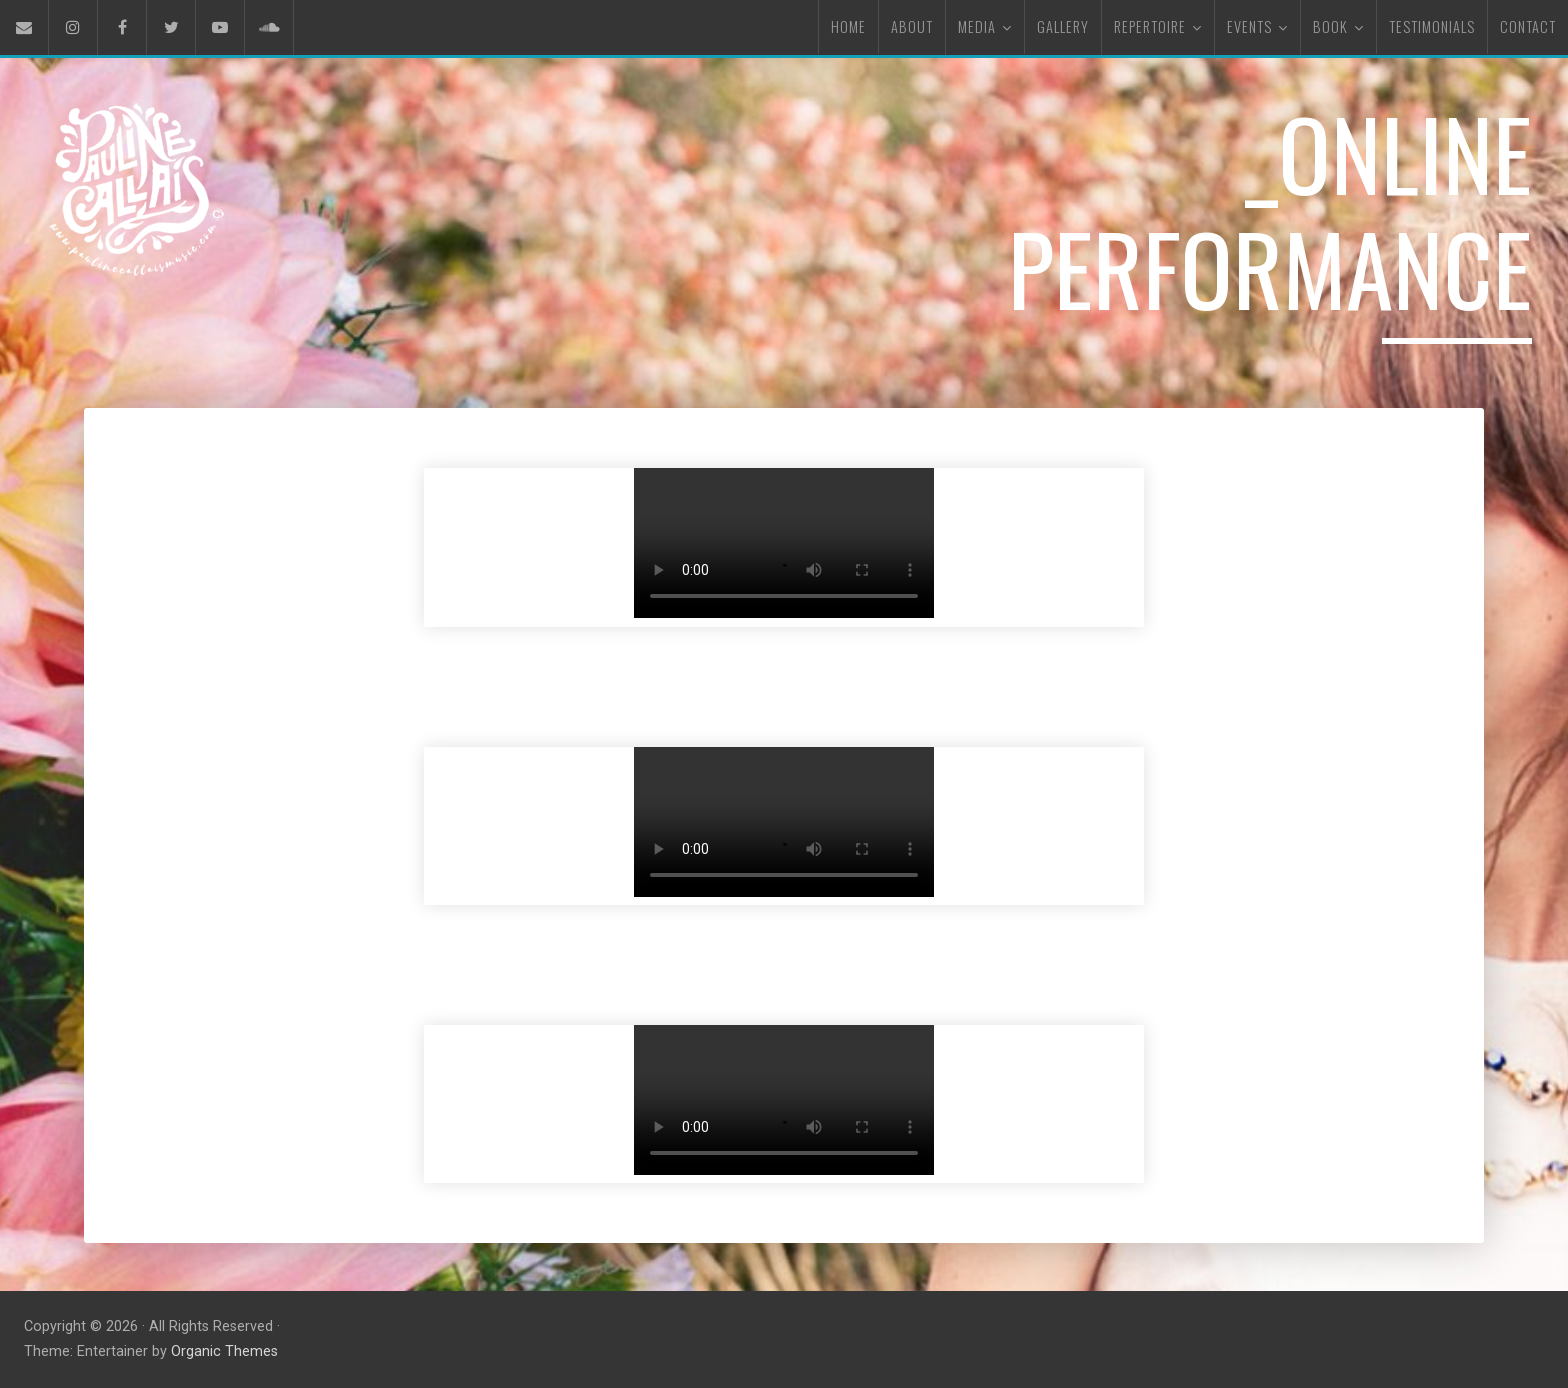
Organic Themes (224, 1351)
